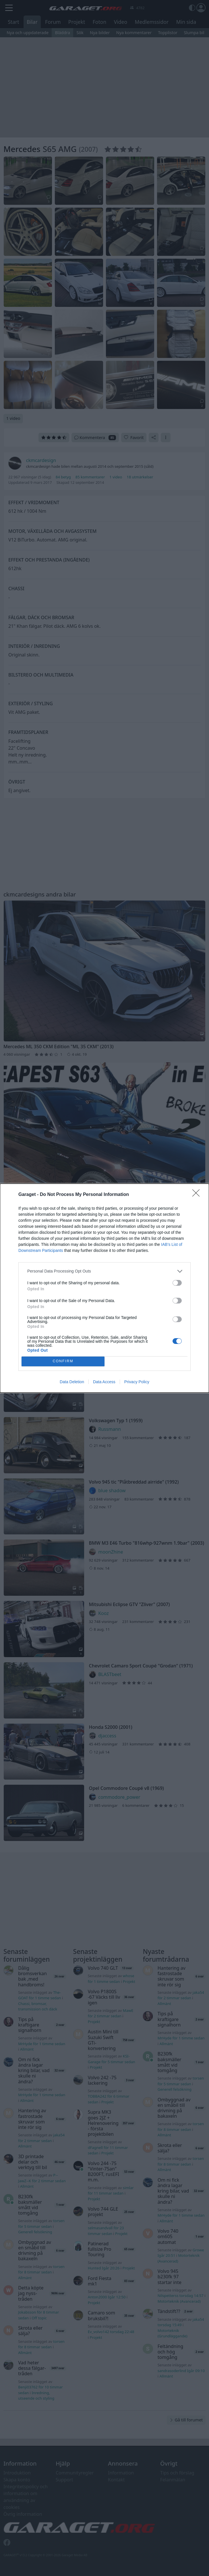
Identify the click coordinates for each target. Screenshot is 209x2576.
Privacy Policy (136, 1381)
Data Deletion (72, 1381)
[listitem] (104, 1271)
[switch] (177, 1283)
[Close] (197, 1194)
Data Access (104, 1381)
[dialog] (104, 1288)
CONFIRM (63, 1361)
